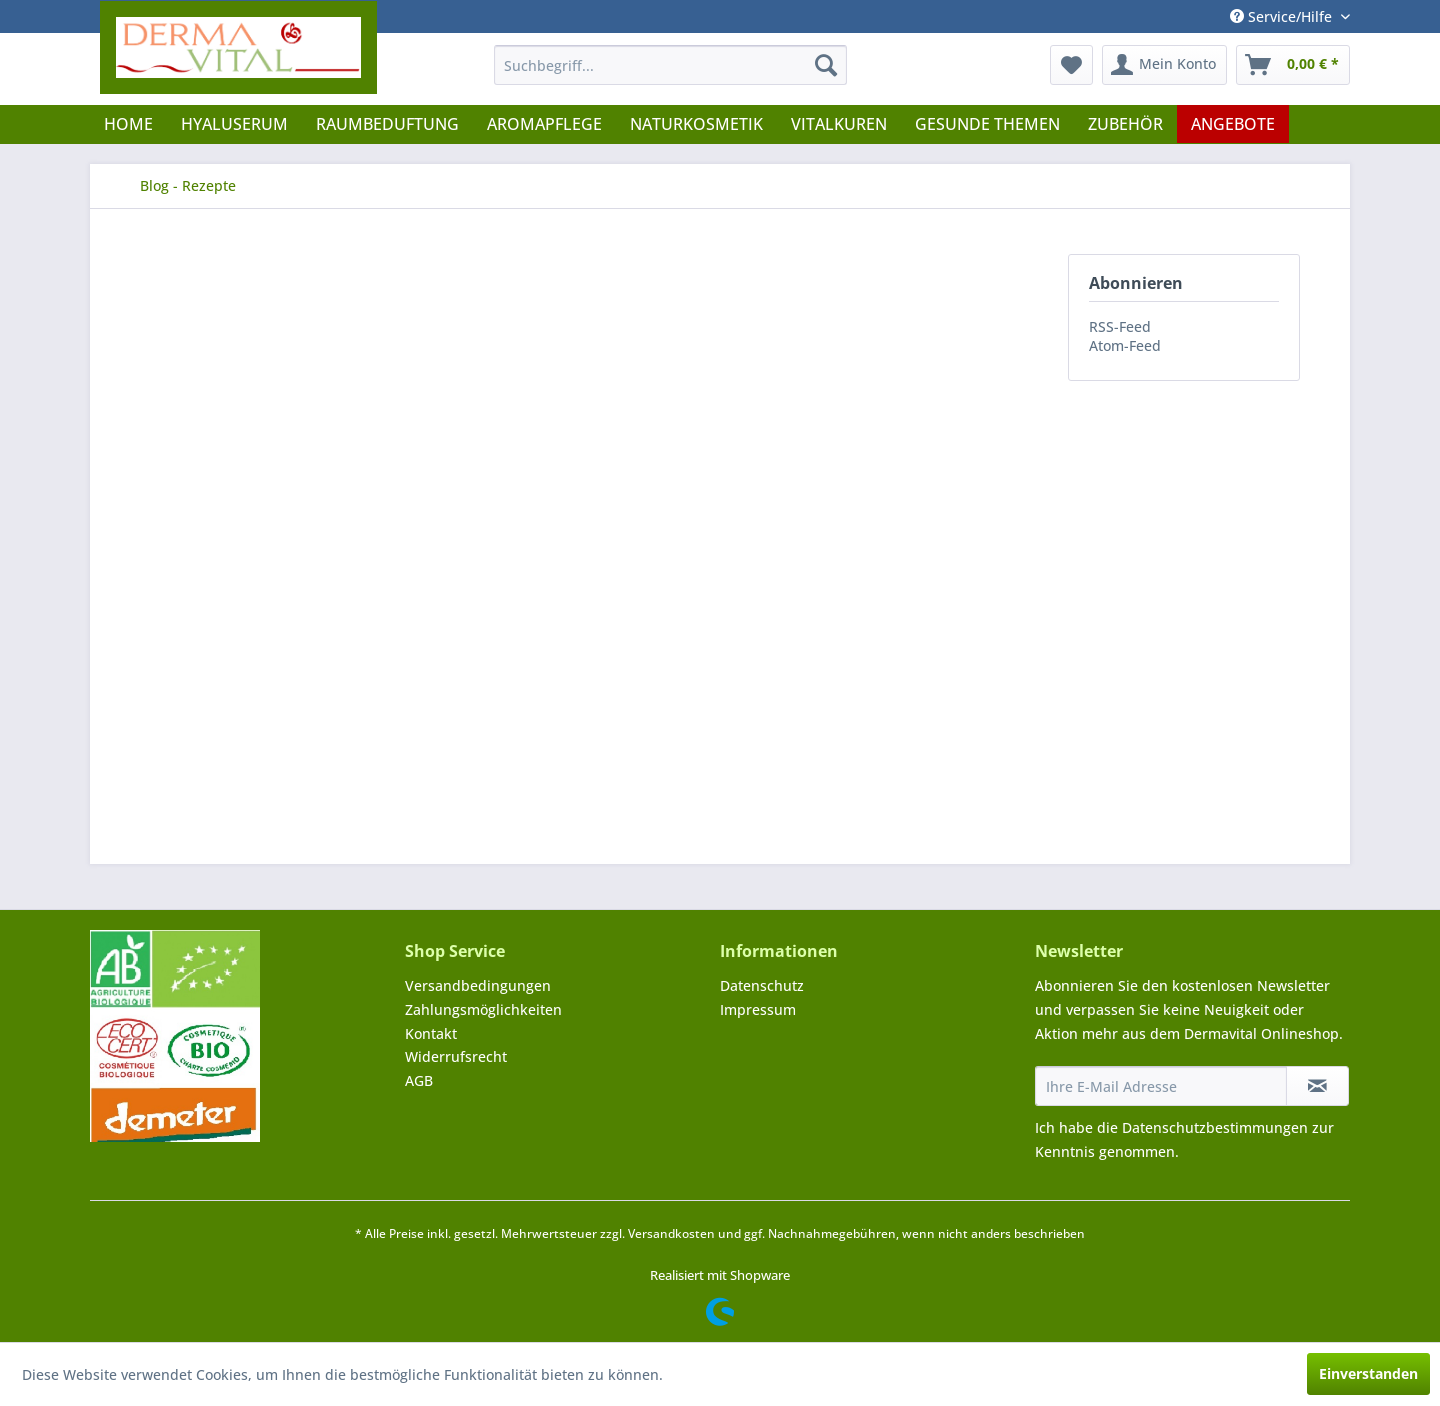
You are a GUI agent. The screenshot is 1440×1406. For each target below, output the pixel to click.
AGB (419, 1080)
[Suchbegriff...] (670, 65)
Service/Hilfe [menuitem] (1283, 16)
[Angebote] (1233, 124)
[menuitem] (670, 65)
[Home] (128, 124)
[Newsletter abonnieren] (1317, 1086)
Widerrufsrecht (456, 1056)
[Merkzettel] (1071, 65)
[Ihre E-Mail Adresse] (1161, 1086)
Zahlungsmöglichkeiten (483, 1009)
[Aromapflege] (544, 124)
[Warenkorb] (1293, 65)
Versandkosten (671, 1233)
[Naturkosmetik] (696, 124)
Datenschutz (762, 985)
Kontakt (431, 1033)
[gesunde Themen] (987, 124)
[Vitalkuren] (839, 124)
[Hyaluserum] (234, 124)
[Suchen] (826, 65)
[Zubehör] (1125, 124)
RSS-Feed (1120, 326)
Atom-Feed (1125, 345)
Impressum (758, 1009)
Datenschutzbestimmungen (1215, 1127)
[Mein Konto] (1164, 65)
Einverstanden (1368, 1373)
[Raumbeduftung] (387, 124)
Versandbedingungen (478, 985)
